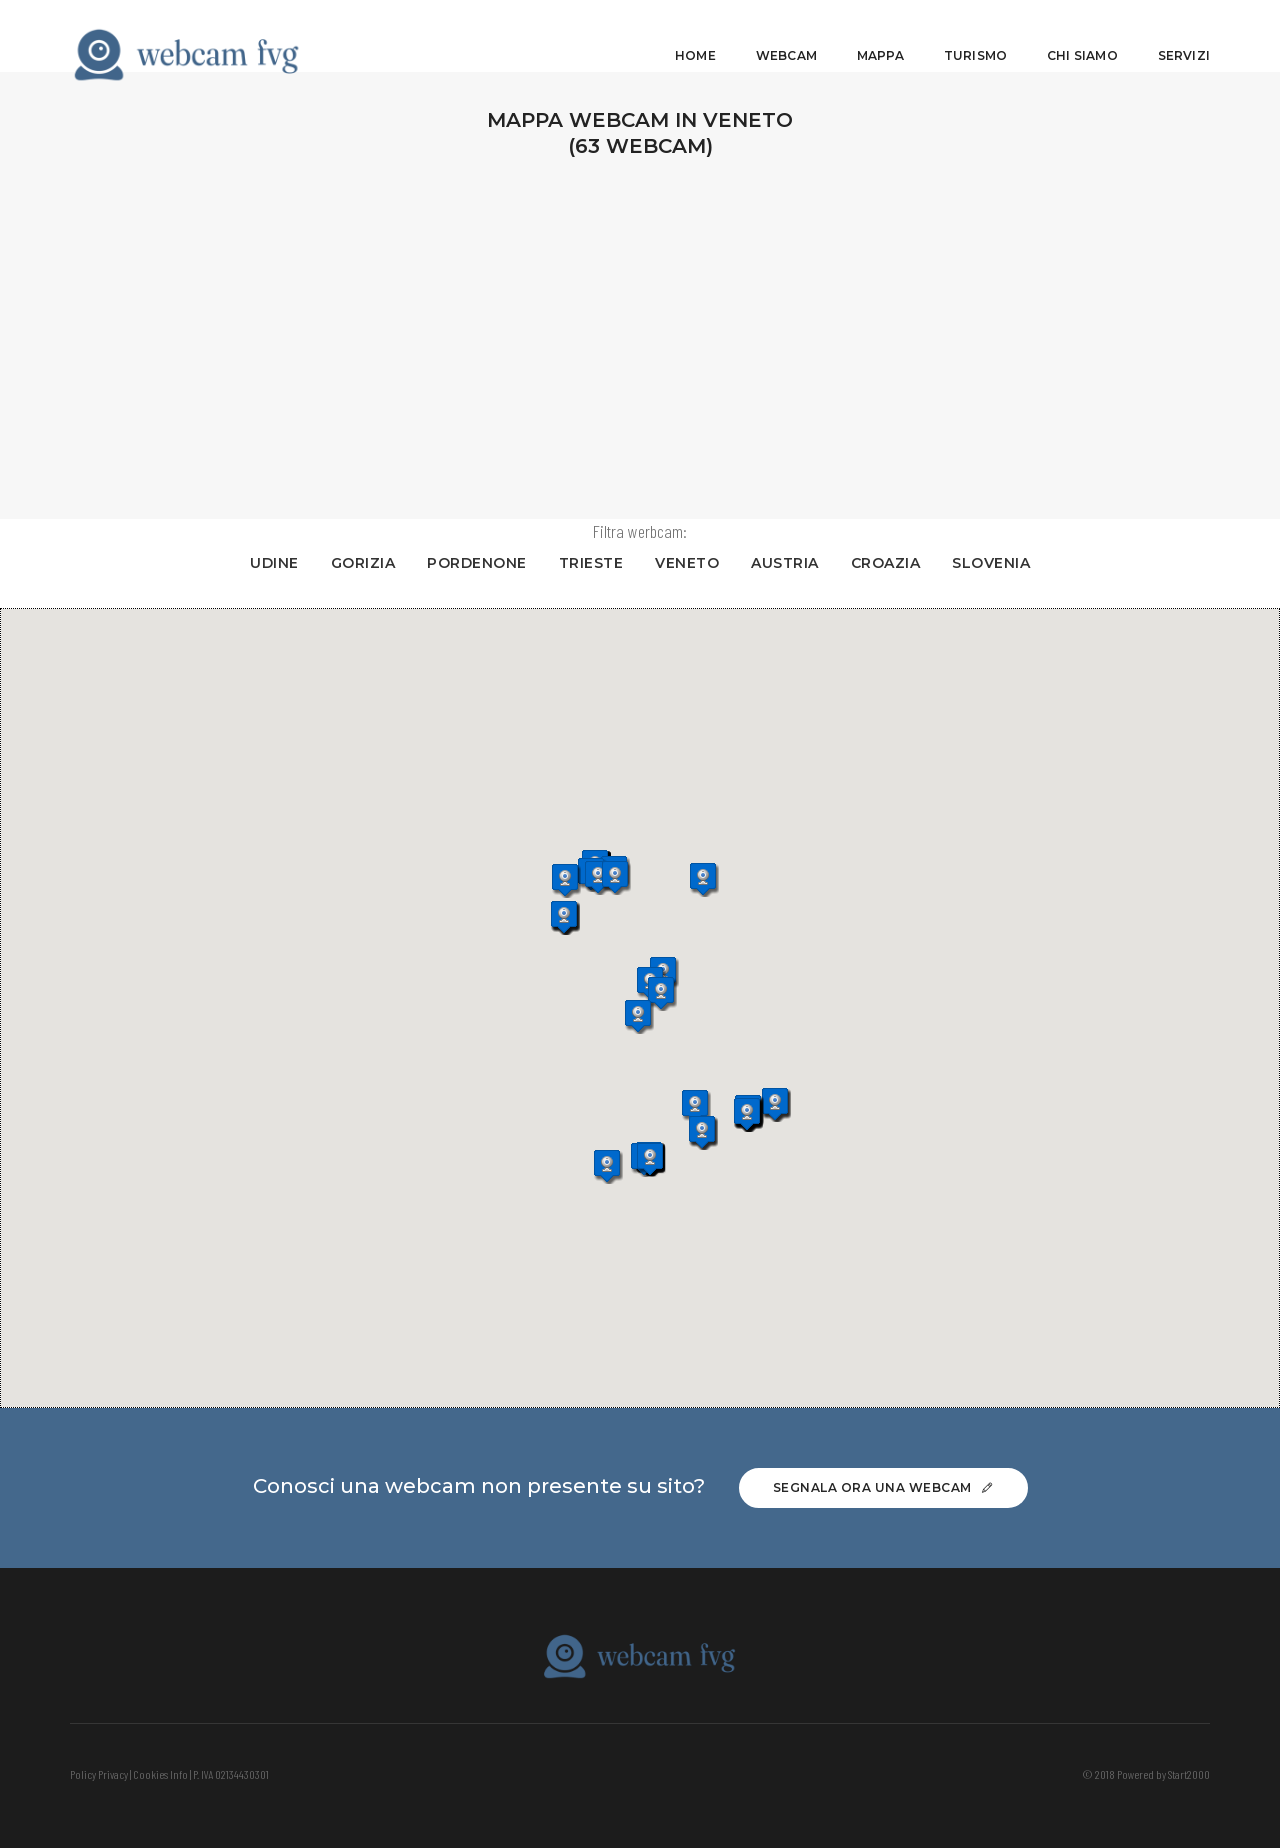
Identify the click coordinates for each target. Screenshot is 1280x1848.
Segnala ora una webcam (883, 1487)
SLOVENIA (995, 563)
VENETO (691, 563)
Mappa (880, 35)
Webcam (786, 35)
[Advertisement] (640, 334)
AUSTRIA (789, 563)
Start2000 (1189, 1774)
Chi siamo (1082, 35)
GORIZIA (366, 563)
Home (695, 35)
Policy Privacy (99, 1774)
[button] (603, 878)
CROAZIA (889, 563)
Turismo (975, 35)
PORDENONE (480, 563)
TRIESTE (594, 563)
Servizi (1184, 35)
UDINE (278, 563)
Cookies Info (160, 1774)
